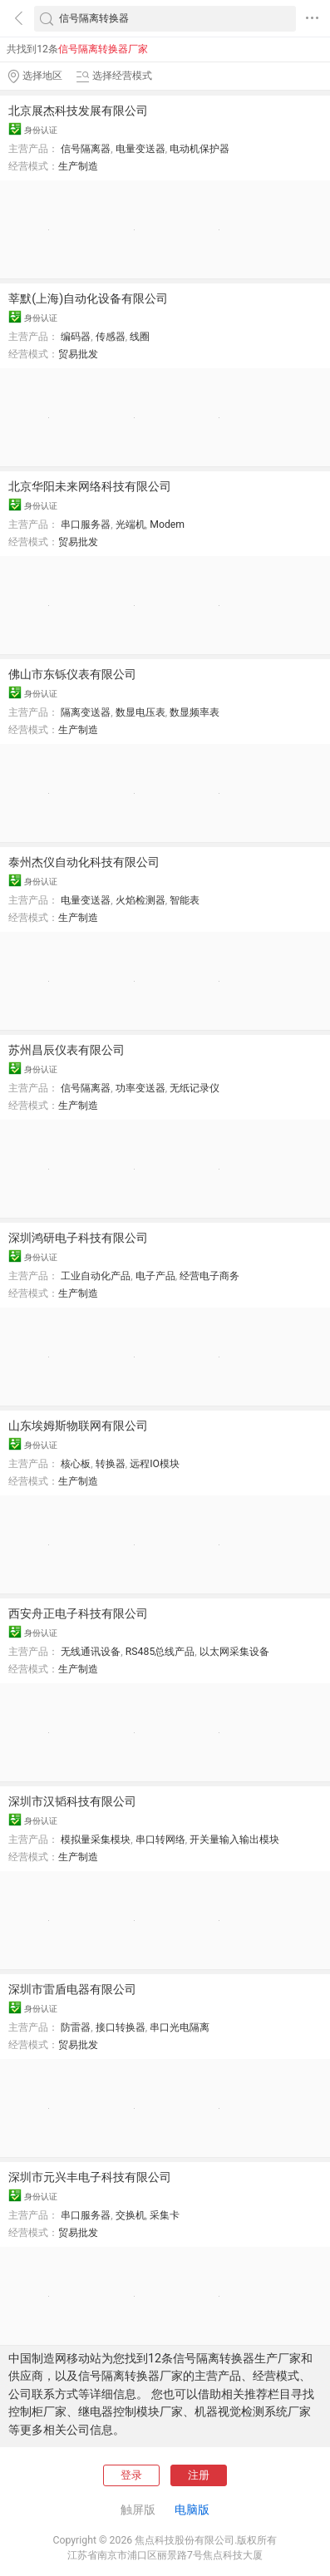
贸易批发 (78, 354)
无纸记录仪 (194, 1088)
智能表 (184, 900)
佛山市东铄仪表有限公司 (72, 674)
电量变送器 (140, 149)
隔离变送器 (86, 712)
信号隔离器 (86, 149)
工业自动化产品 (96, 1276)
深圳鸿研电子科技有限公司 (78, 1237)
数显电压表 (140, 712)
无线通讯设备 (91, 1651)
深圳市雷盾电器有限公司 (72, 1989)
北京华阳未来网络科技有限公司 (89, 486)
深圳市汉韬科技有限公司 (72, 1801)
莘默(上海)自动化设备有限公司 (88, 298)
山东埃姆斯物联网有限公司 (78, 1425)
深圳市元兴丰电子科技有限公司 (89, 2177)
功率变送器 (140, 1088)
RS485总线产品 (160, 1651)
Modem (167, 524)
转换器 (111, 1464)
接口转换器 (120, 2027)
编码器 (76, 336)
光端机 (130, 524)
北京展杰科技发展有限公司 (78, 110)
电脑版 (192, 2509)
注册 (198, 2475)
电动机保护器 (199, 149)
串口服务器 (86, 524)
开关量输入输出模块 (234, 1839)
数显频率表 (194, 712)
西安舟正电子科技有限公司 (78, 1613)
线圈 (140, 336)
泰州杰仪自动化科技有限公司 (84, 862)
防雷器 (76, 2027)
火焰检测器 (140, 900)
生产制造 (78, 166)
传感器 (111, 336)
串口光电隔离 (179, 2027)
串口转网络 (160, 1839)
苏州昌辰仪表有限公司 (66, 1050)
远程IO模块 (155, 1464)
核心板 (76, 1464)
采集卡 (165, 2215)
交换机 (130, 2215)
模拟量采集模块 (96, 1839)
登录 (131, 2475)
